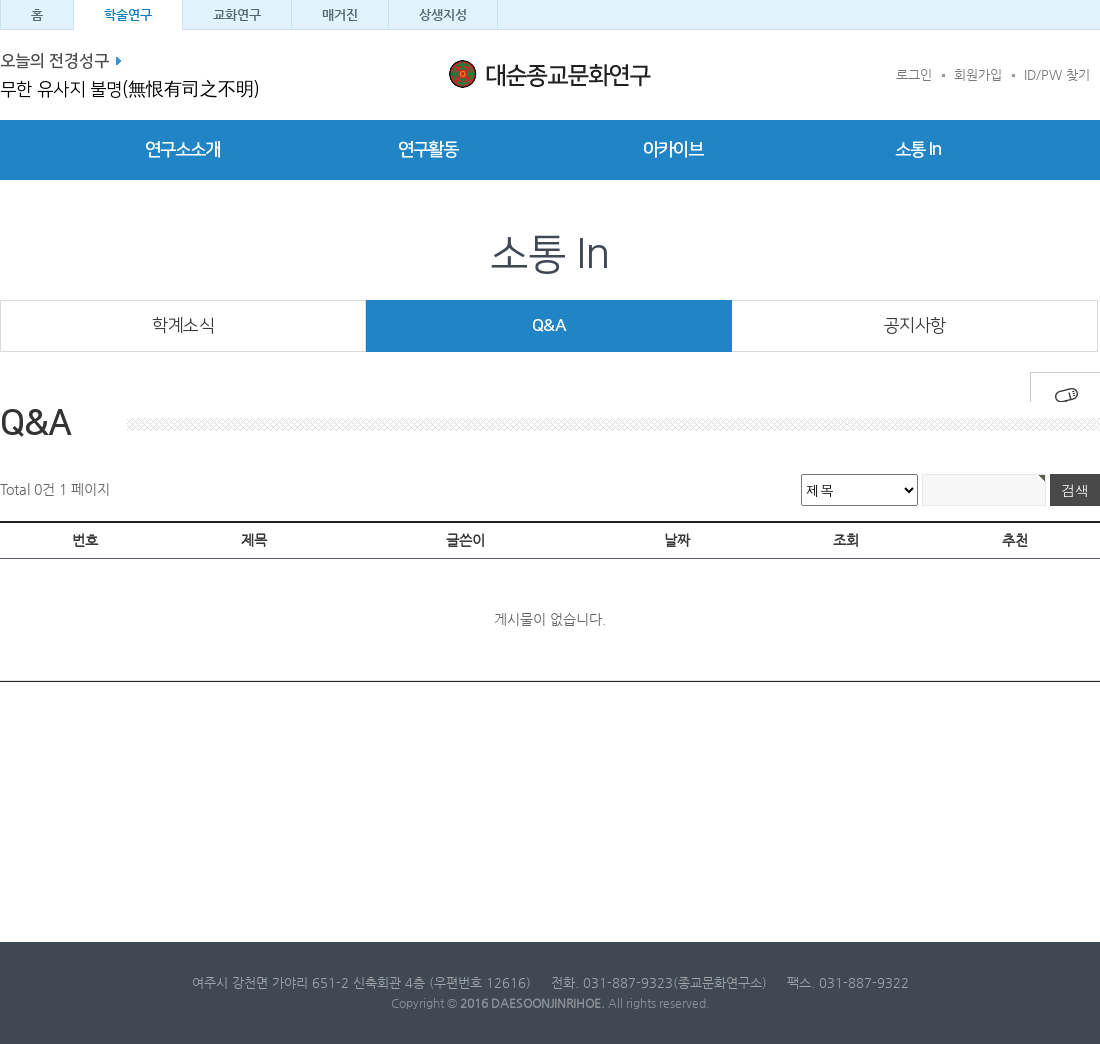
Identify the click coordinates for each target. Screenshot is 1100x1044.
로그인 (914, 74)
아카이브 (673, 150)
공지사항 (915, 325)
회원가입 (978, 74)
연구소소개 (182, 150)
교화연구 (237, 14)
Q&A (549, 325)
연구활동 (428, 150)
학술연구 (128, 14)
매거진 (340, 14)
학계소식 (183, 325)
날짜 (677, 540)
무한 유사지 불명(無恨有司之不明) (129, 90)
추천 (1015, 540)
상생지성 (443, 14)
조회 (846, 540)
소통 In (918, 150)
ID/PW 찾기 (1057, 74)
